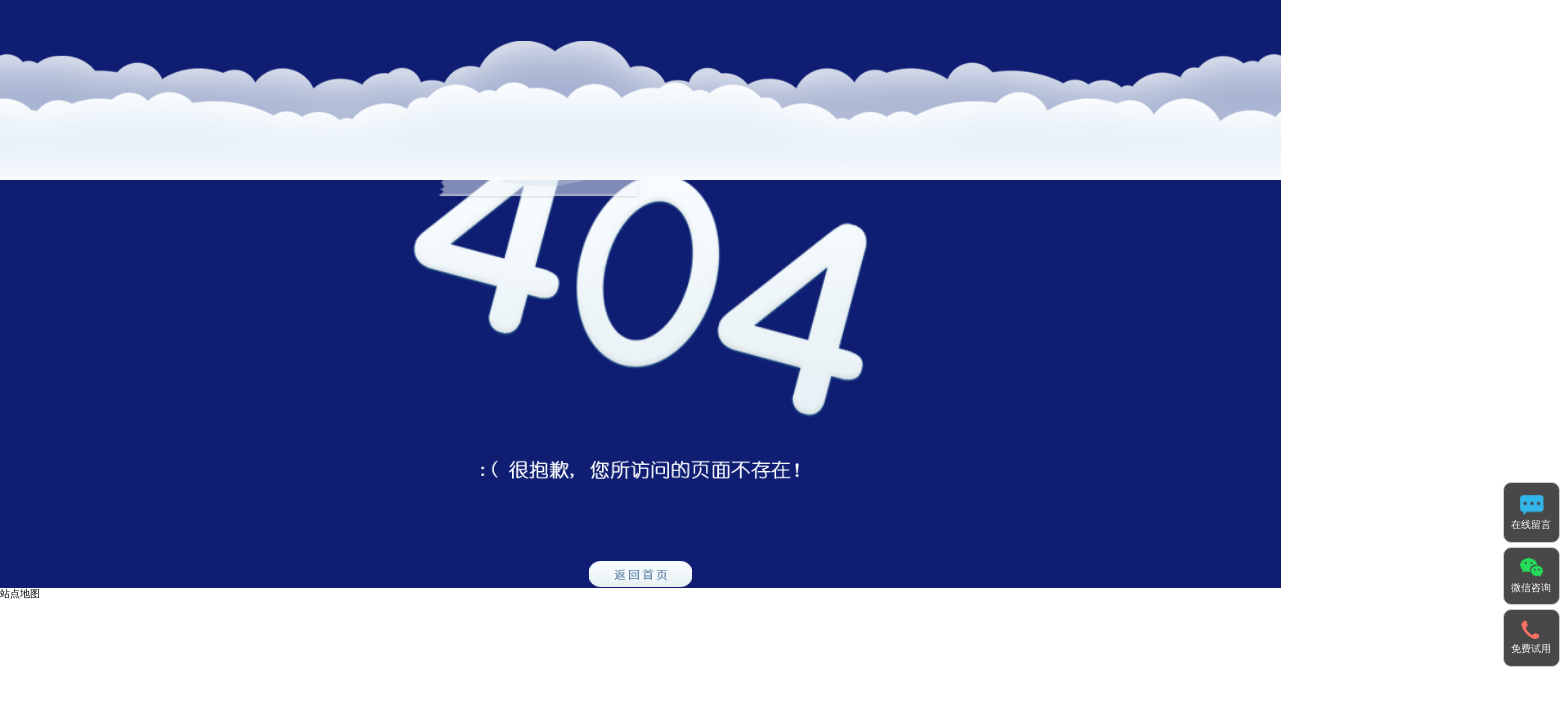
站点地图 (20, 593)
